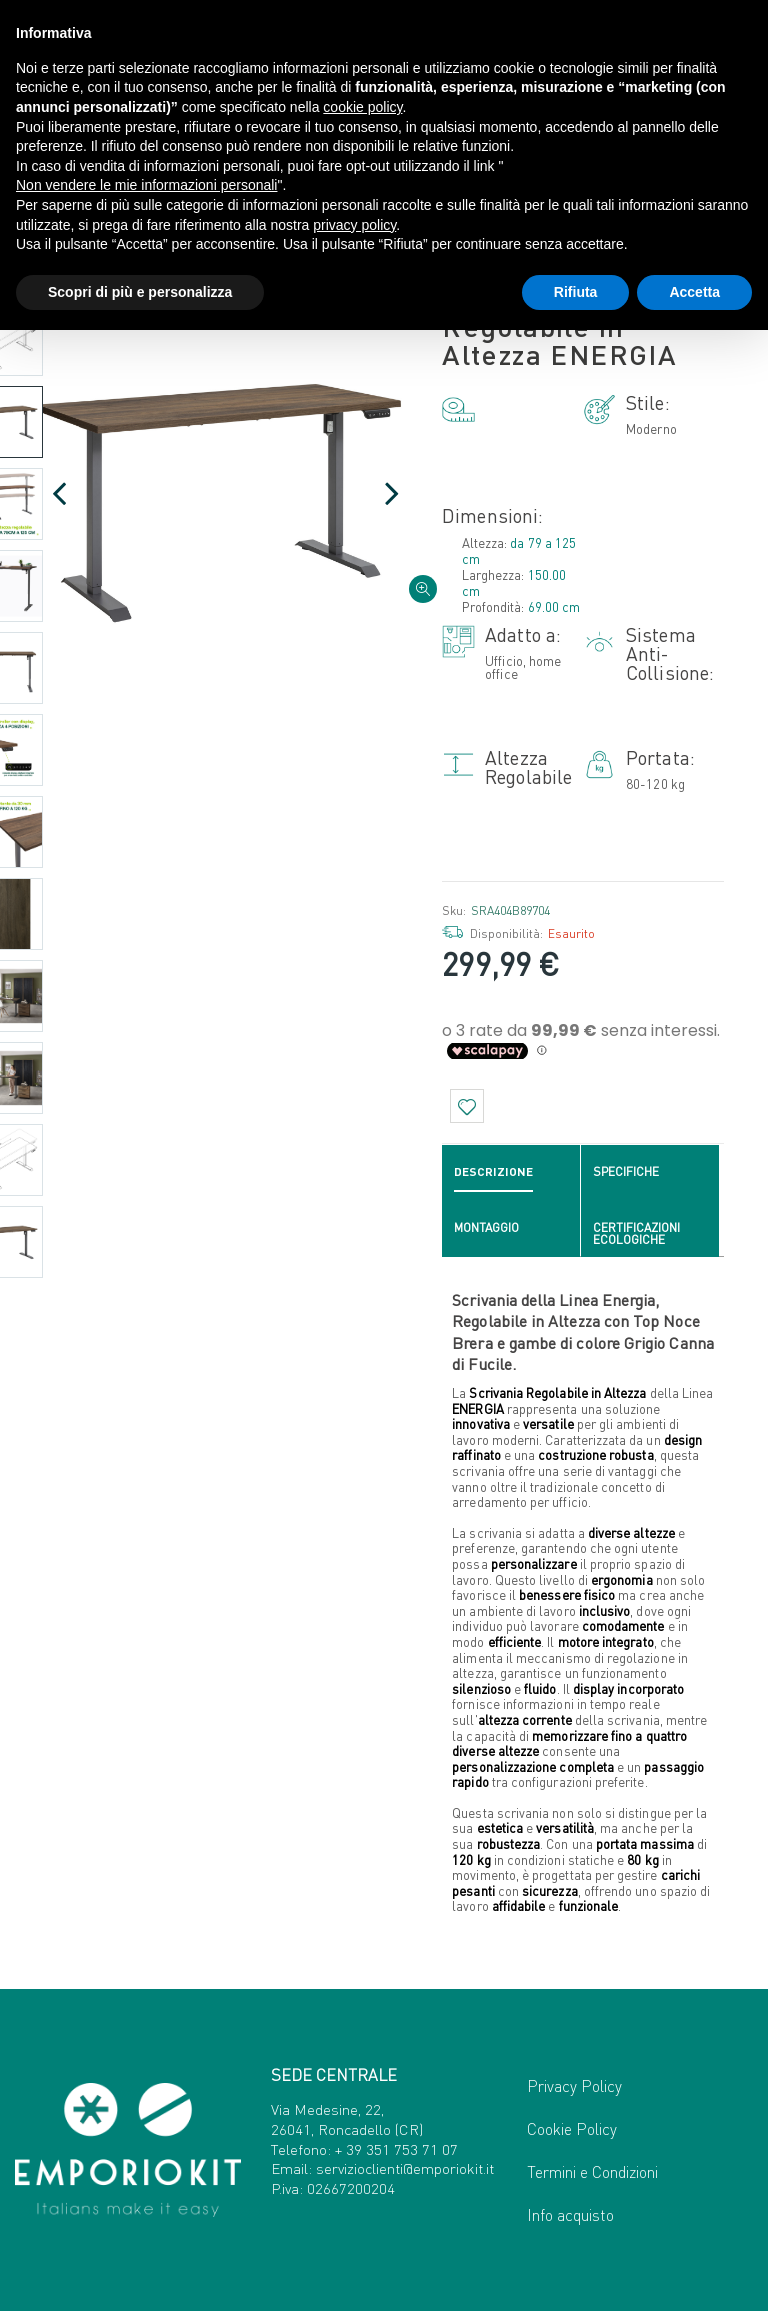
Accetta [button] (694, 292)
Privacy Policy (574, 2088)
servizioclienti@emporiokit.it (405, 2171)
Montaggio (486, 1229)
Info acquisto (570, 2217)
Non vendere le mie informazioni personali (146, 185)
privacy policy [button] (354, 225)
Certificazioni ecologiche (636, 1235)
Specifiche (626, 1173)
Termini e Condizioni (592, 2174)
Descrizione (493, 1173)
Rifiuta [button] (576, 292)
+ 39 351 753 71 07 (396, 2151)
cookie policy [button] (362, 107)
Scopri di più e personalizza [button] (140, 292)
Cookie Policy (572, 2131)
